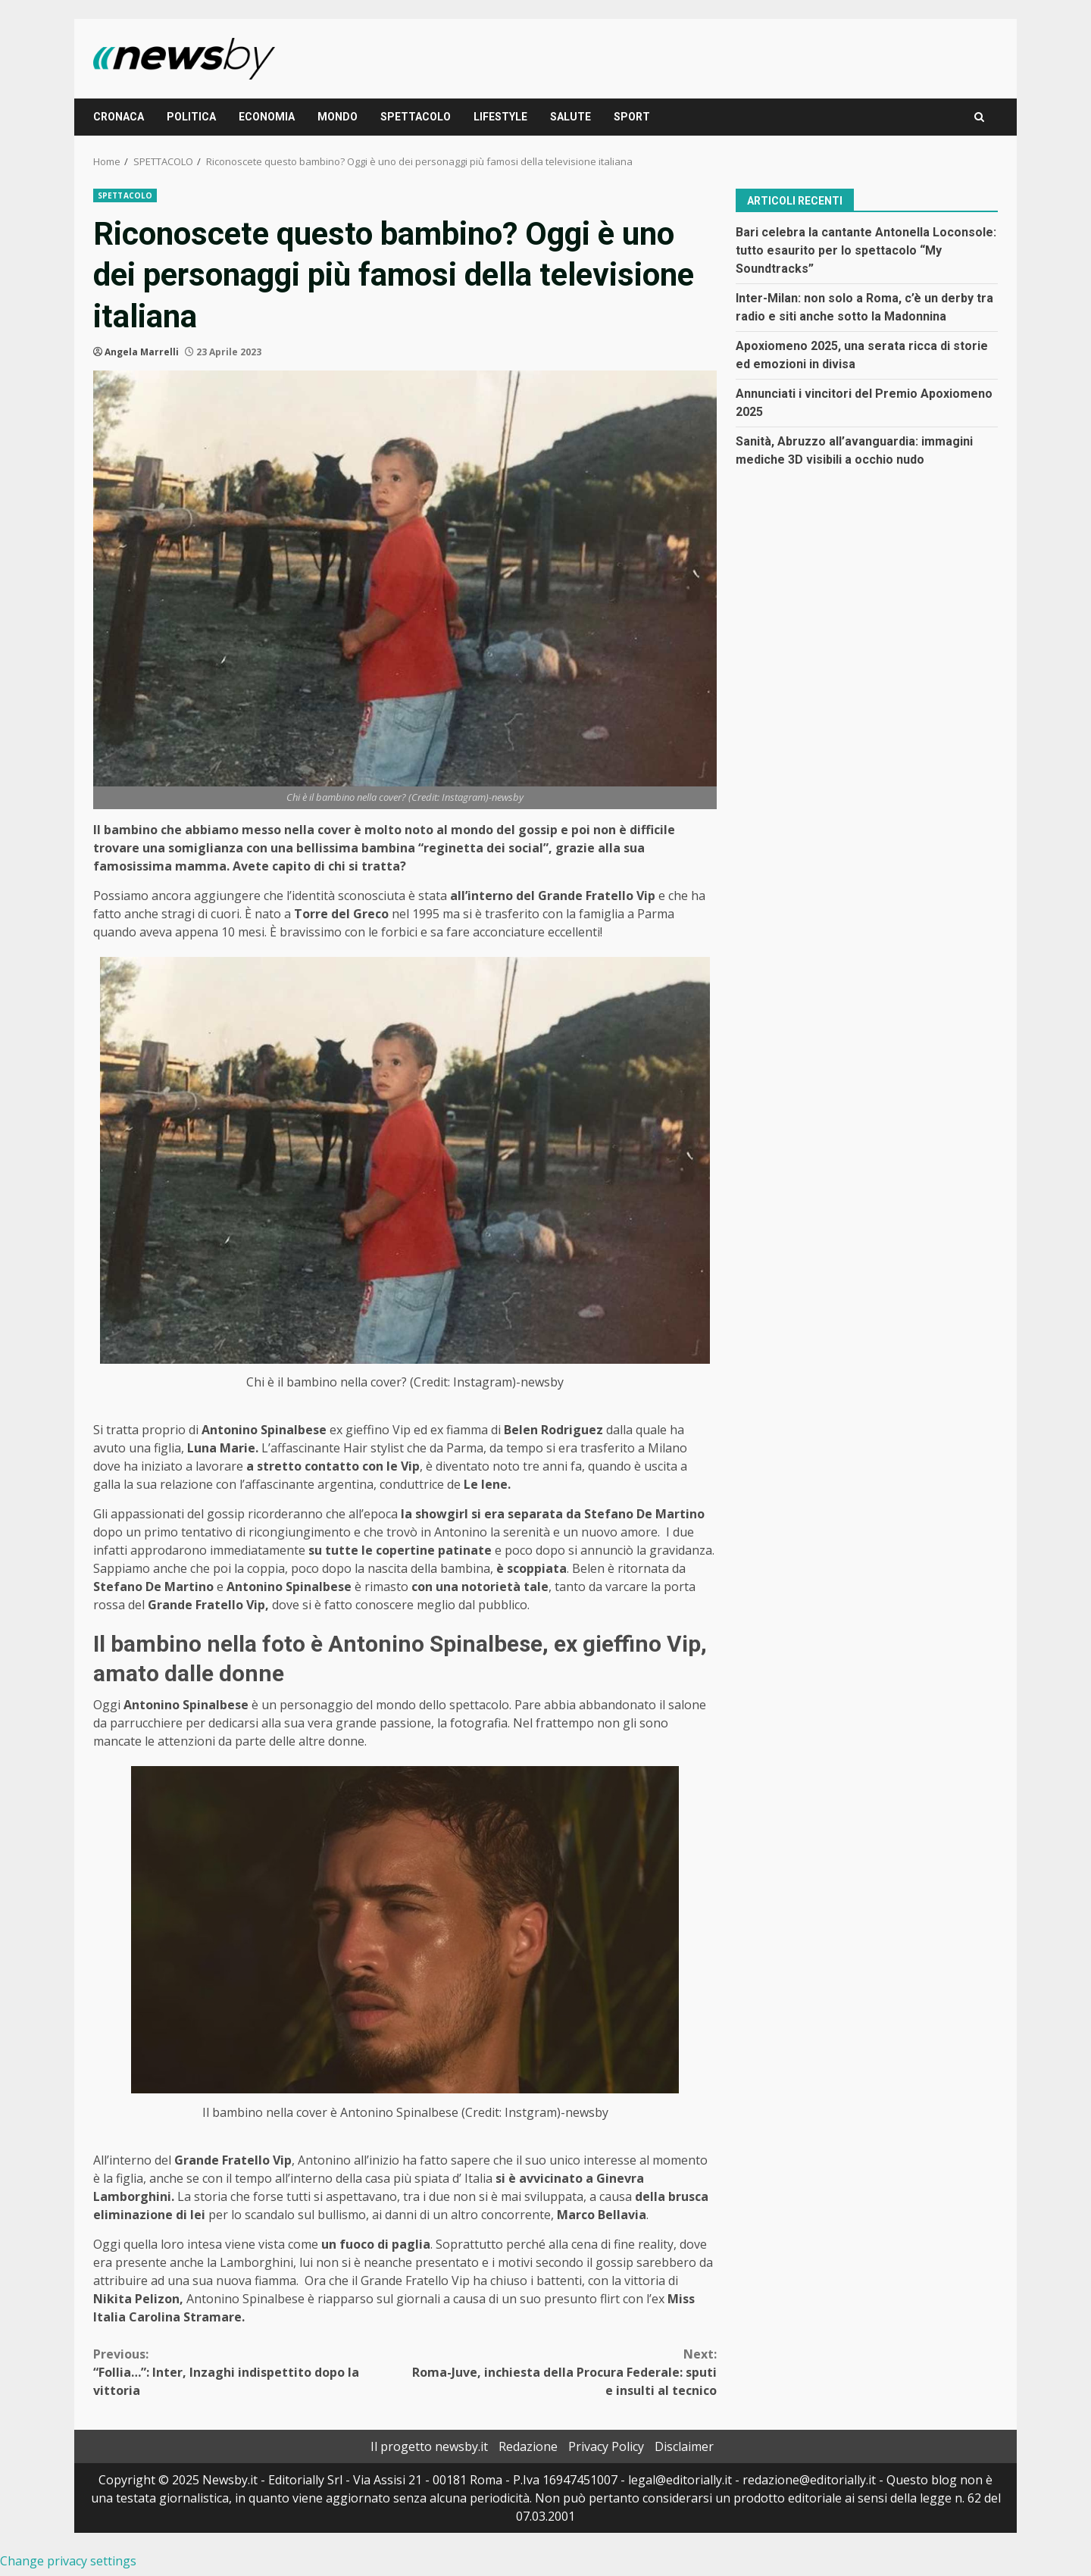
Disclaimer (684, 2446)
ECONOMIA (267, 117)
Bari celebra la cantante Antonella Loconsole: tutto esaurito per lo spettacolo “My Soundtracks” (866, 250)
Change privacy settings (68, 2561)
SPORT (632, 117)
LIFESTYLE (500, 117)
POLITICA (191, 117)
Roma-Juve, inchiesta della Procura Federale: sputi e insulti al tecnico (561, 2372)
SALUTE (570, 117)
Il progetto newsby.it (429, 2446)
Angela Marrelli (142, 351)
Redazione (528, 2446)
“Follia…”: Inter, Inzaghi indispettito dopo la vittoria (249, 2372)
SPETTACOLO (415, 117)
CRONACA (118, 117)
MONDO (337, 117)
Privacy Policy (606, 2446)
